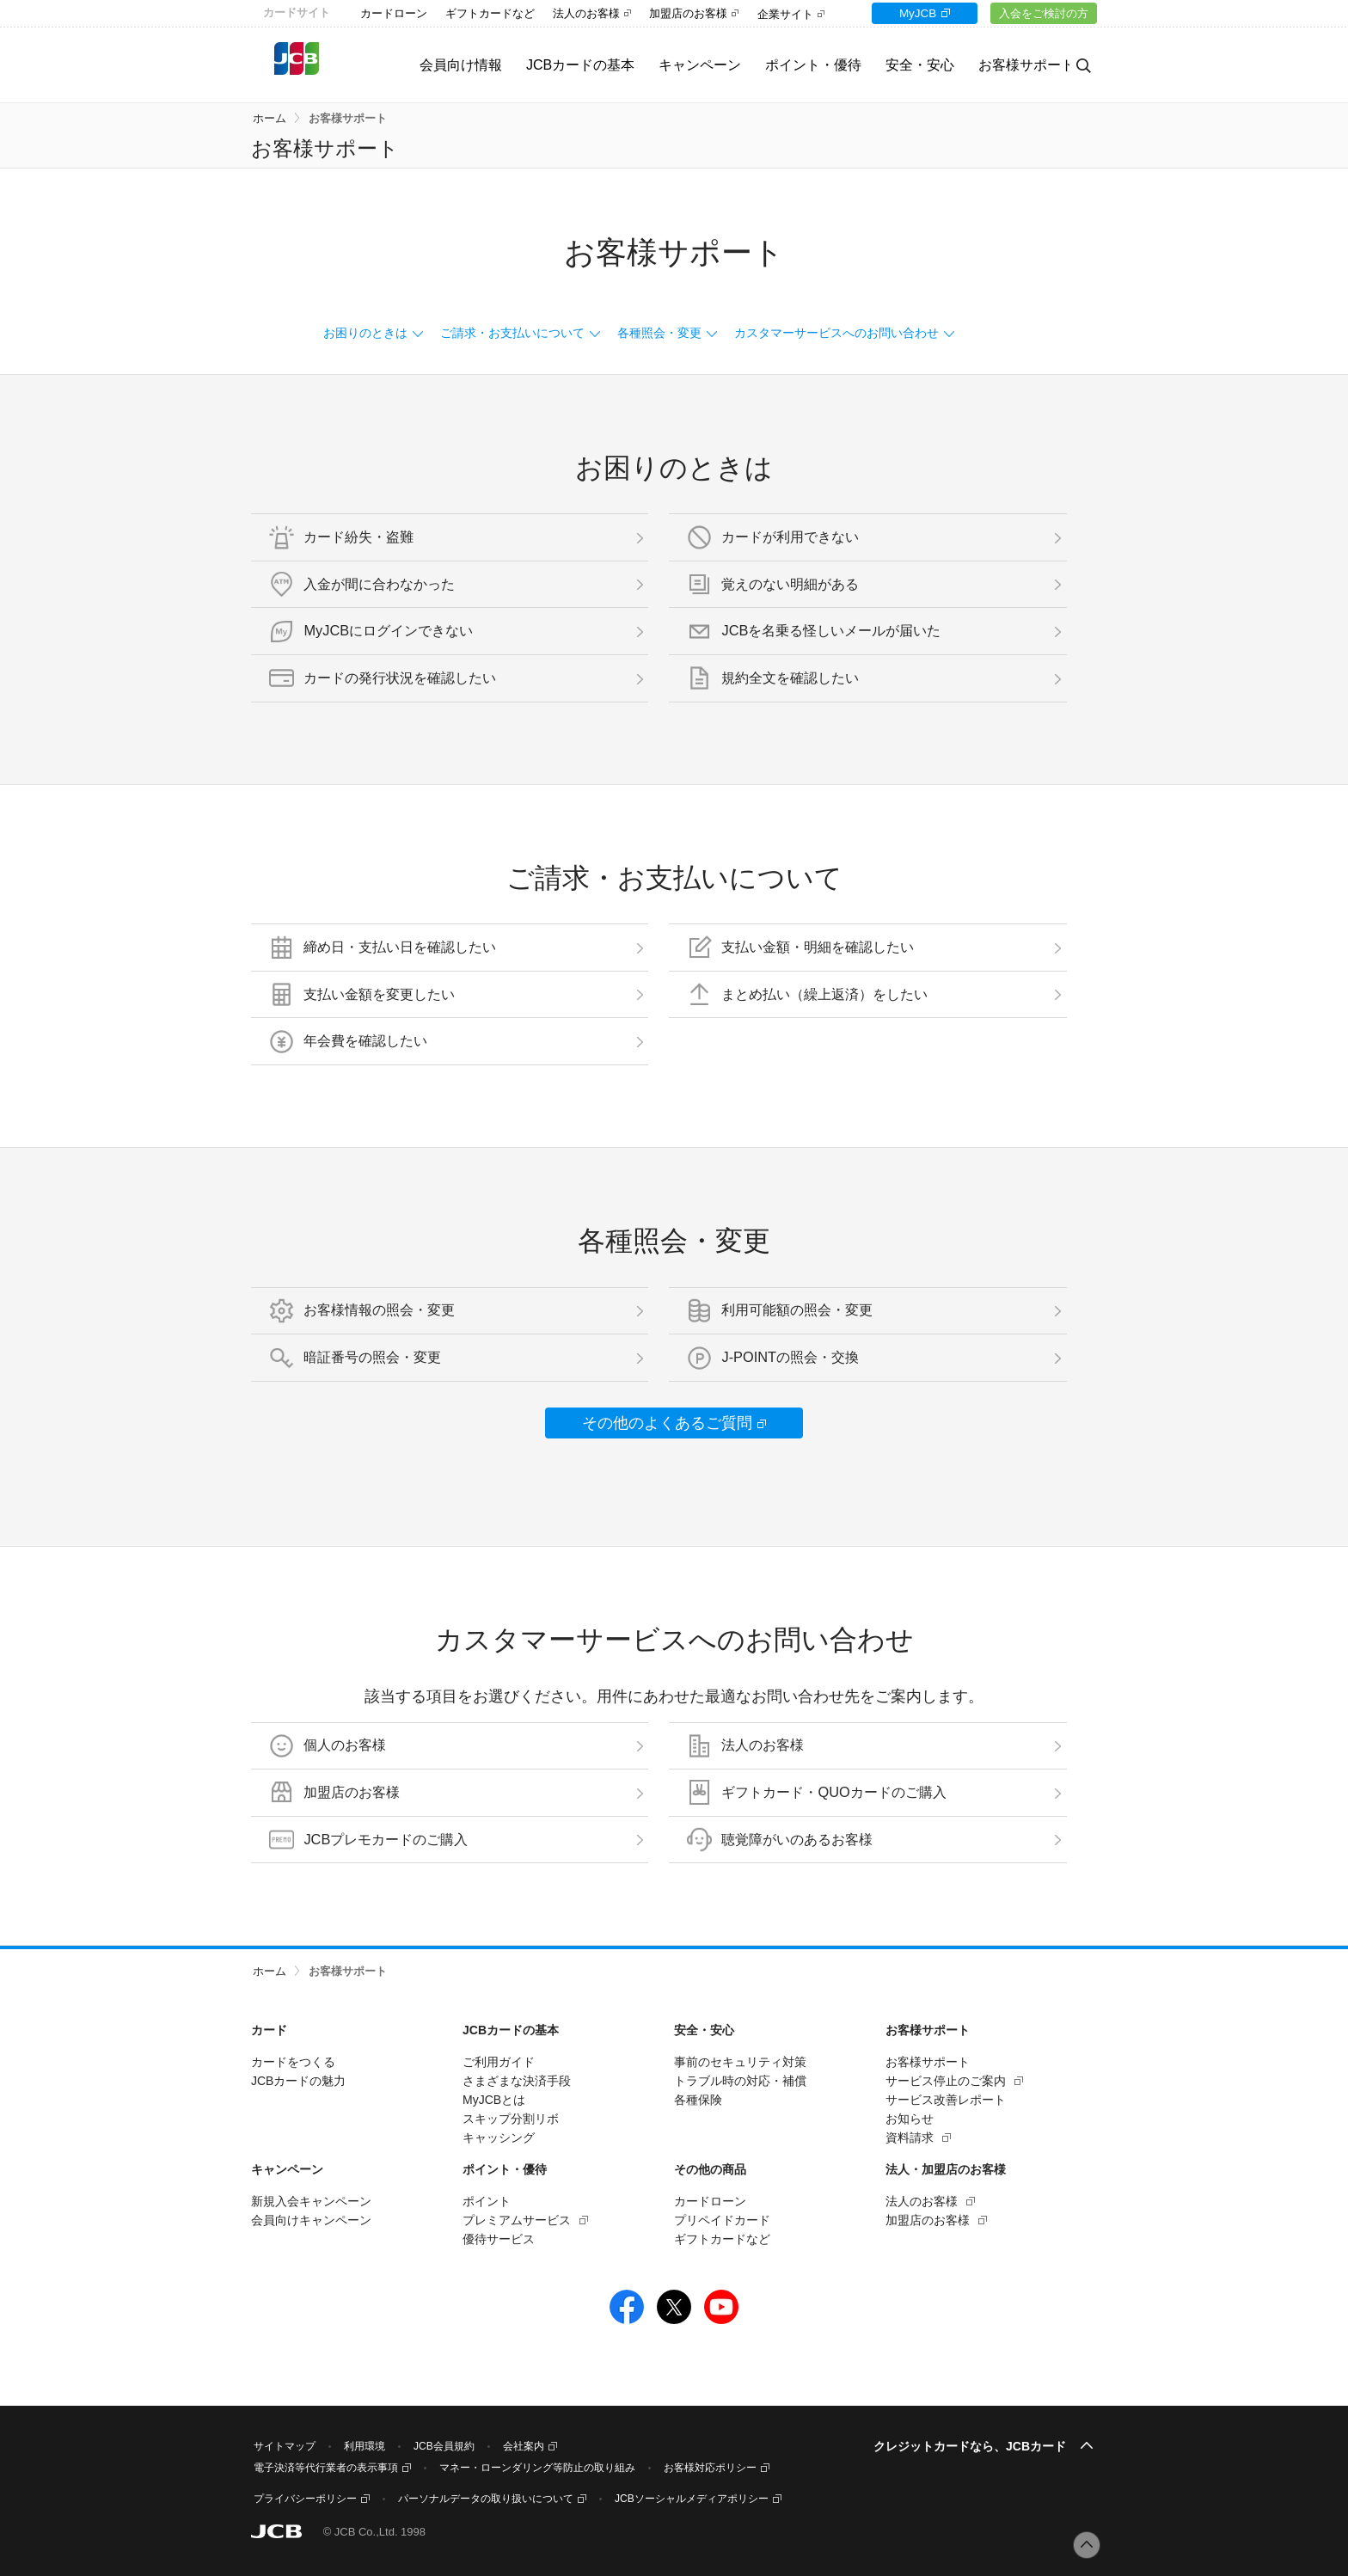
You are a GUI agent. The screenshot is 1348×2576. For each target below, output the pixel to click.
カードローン (393, 13)
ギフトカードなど (490, 13)
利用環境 (364, 2446)
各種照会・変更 (659, 333)
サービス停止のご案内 (945, 2081)
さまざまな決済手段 (517, 2081)
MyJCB (909, 14)
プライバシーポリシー (305, 2499)
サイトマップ (285, 2446)
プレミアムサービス (517, 2220)
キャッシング (499, 2137)
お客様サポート (348, 118)
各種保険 (698, 2100)
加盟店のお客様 (688, 13)
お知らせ (909, 2118)
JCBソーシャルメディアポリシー (692, 2499)
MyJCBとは (494, 2100)
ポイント (487, 2201)
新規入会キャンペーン (311, 2201)
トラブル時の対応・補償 (740, 2081)
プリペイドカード (722, 2220)
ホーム (269, 118)
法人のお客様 (586, 13)
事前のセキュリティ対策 (740, 2062)
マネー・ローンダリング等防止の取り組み (537, 2468)
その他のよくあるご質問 (667, 1423)
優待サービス (499, 2239)
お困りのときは (365, 333)
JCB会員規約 (444, 2446)
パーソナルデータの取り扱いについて (485, 2499)
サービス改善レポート (945, 2100)
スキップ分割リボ (511, 2118)
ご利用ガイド (499, 2062)
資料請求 (909, 2137)
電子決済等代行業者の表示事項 (326, 2468)
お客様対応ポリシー (710, 2468)
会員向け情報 (441, 65)
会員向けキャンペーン (311, 2220)
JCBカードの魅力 (298, 2081)
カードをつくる (293, 2062)
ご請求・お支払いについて (512, 333)
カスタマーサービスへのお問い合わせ (836, 333)
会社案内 (523, 2446)
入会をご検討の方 (1041, 14)
